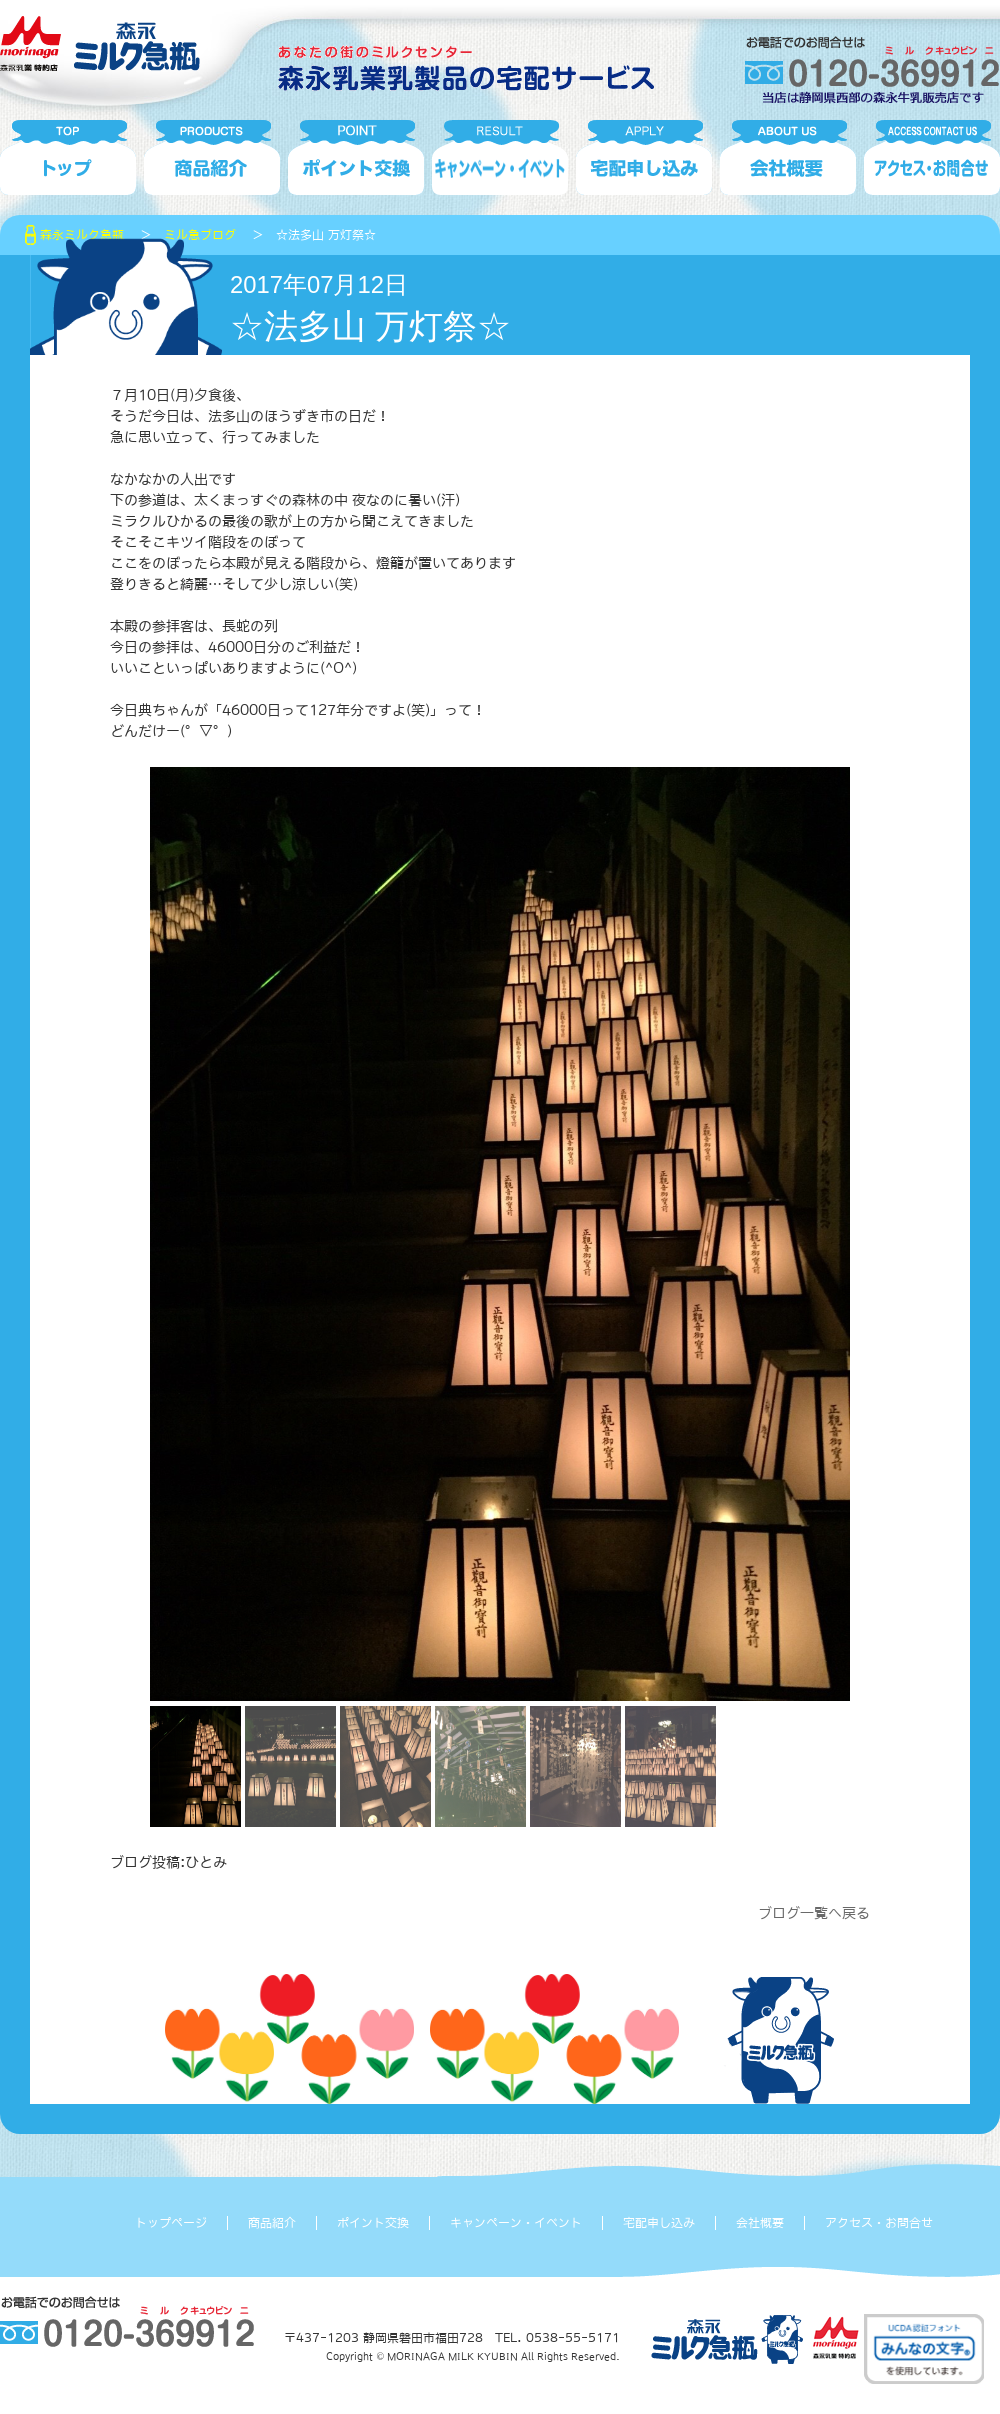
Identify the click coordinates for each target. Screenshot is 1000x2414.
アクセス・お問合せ (879, 2223)
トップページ (171, 2223)
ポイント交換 (373, 2223)
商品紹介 (272, 2223)
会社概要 (760, 2223)
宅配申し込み (659, 2223)
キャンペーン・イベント (516, 2223)
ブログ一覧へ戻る (814, 1913)
